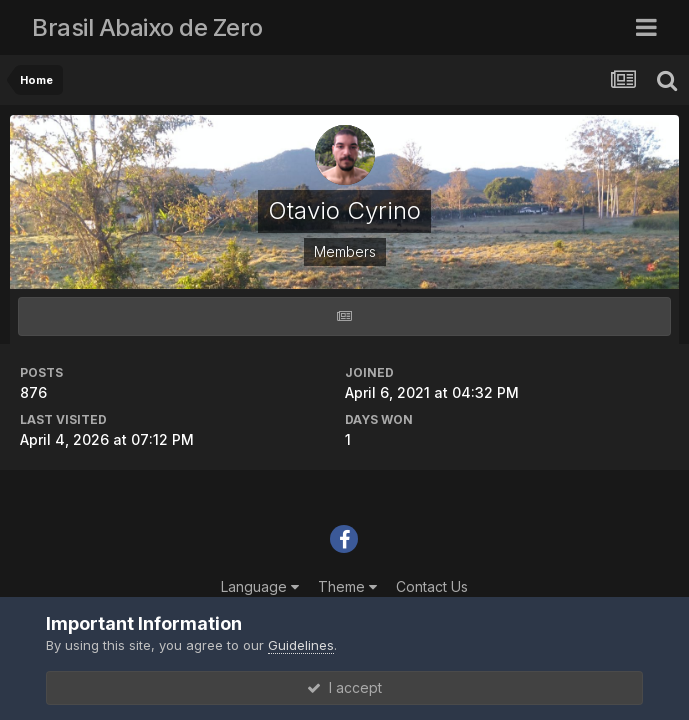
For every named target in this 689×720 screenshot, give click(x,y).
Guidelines (301, 645)
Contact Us (432, 586)
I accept (344, 687)
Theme (347, 586)
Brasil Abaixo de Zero (147, 27)
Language (260, 586)
